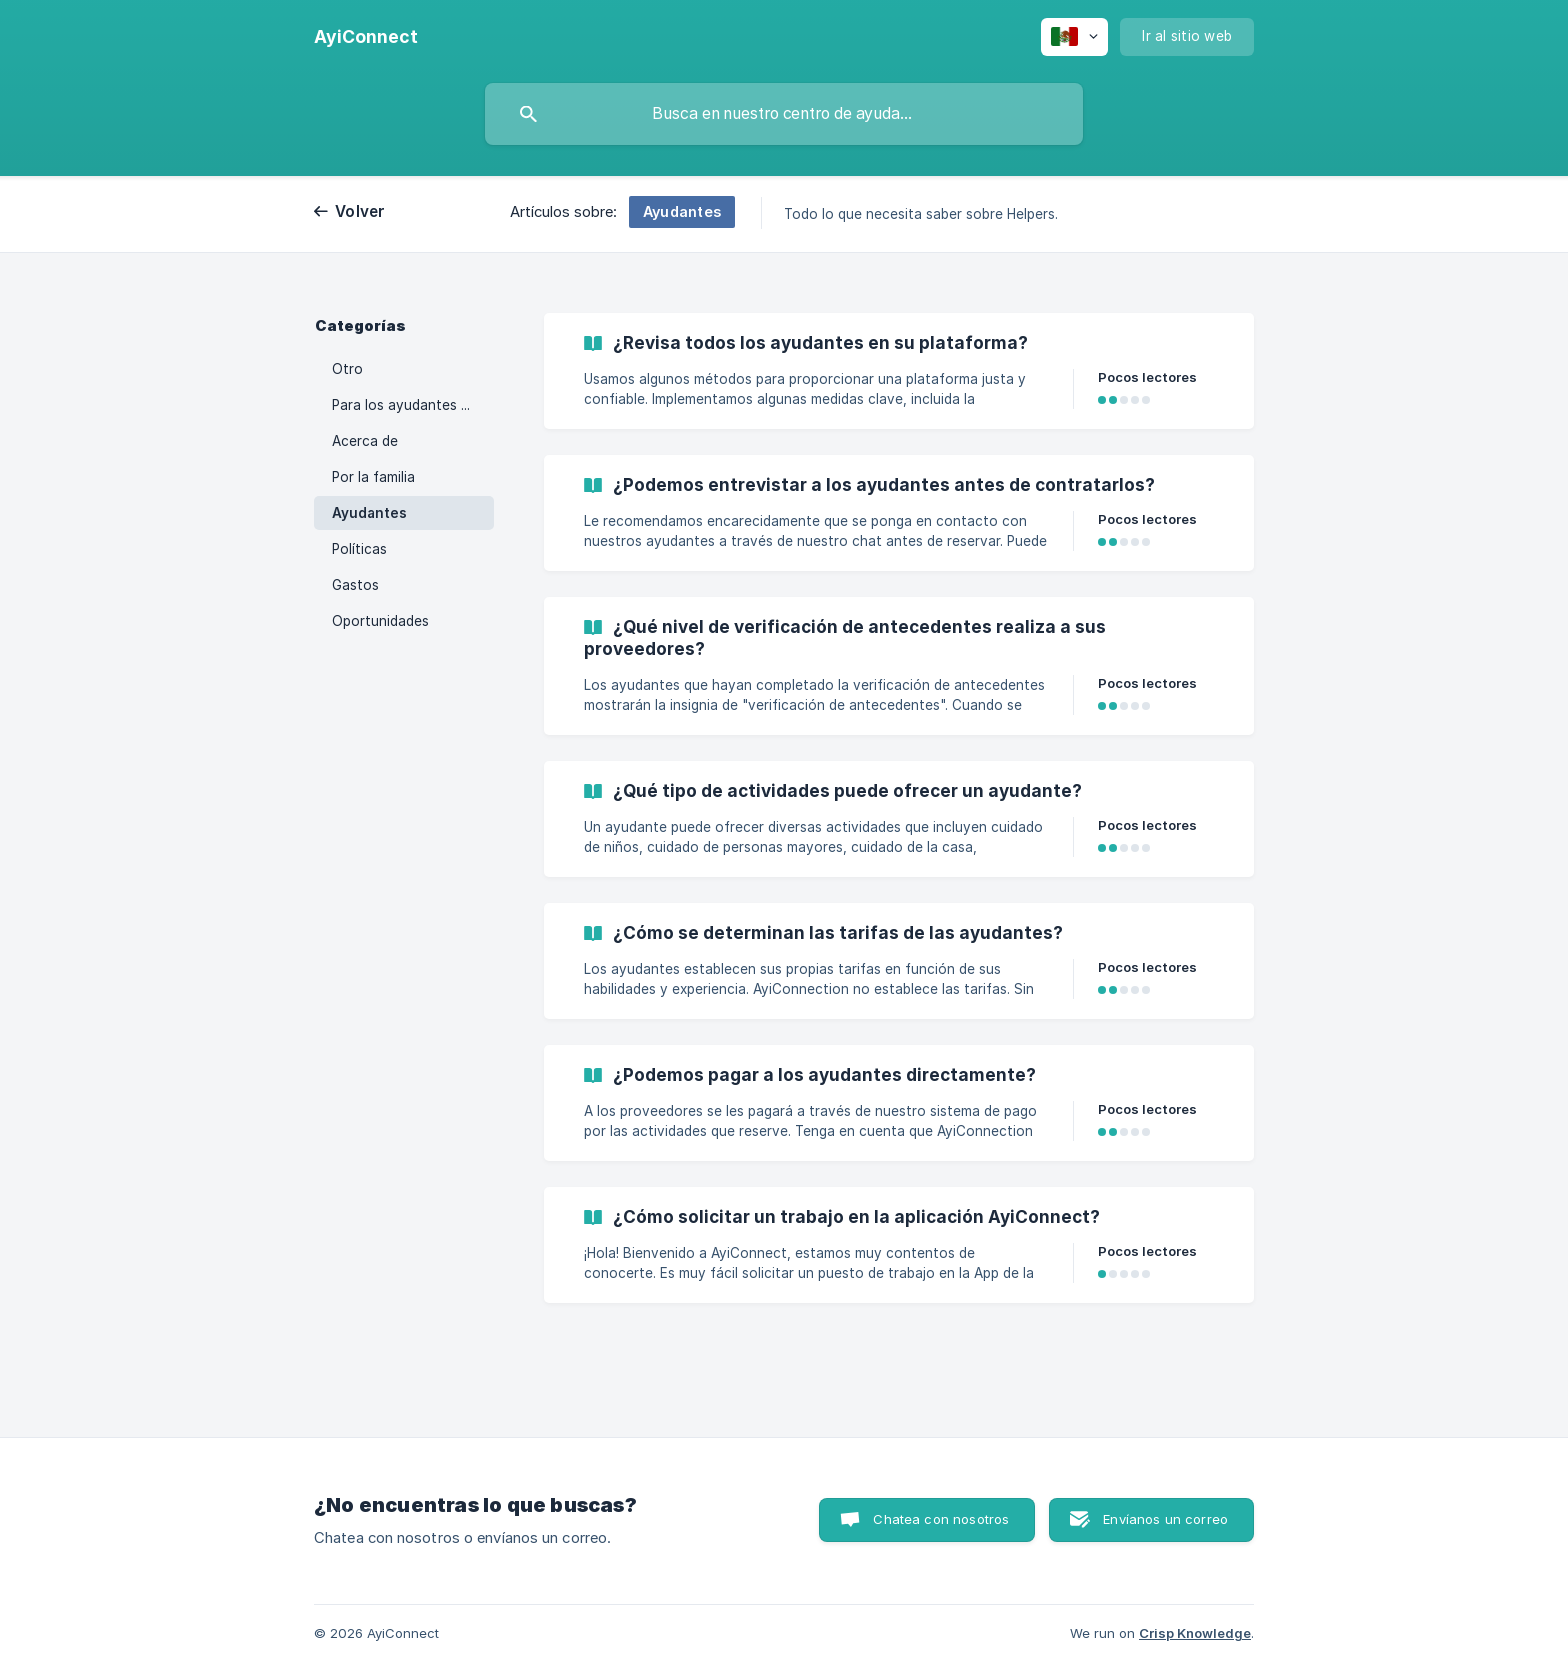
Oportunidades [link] (380, 621)
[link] (899, 371)
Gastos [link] (355, 585)
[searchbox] (784, 114)
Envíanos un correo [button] (1165, 1519)
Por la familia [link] (373, 477)
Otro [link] (347, 369)
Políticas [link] (359, 549)
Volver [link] (360, 211)
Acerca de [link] (365, 441)
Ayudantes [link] (369, 513)
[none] (366, 37)
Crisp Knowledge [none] (1195, 1633)
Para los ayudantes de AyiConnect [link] (413, 405)
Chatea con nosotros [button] (941, 1519)
